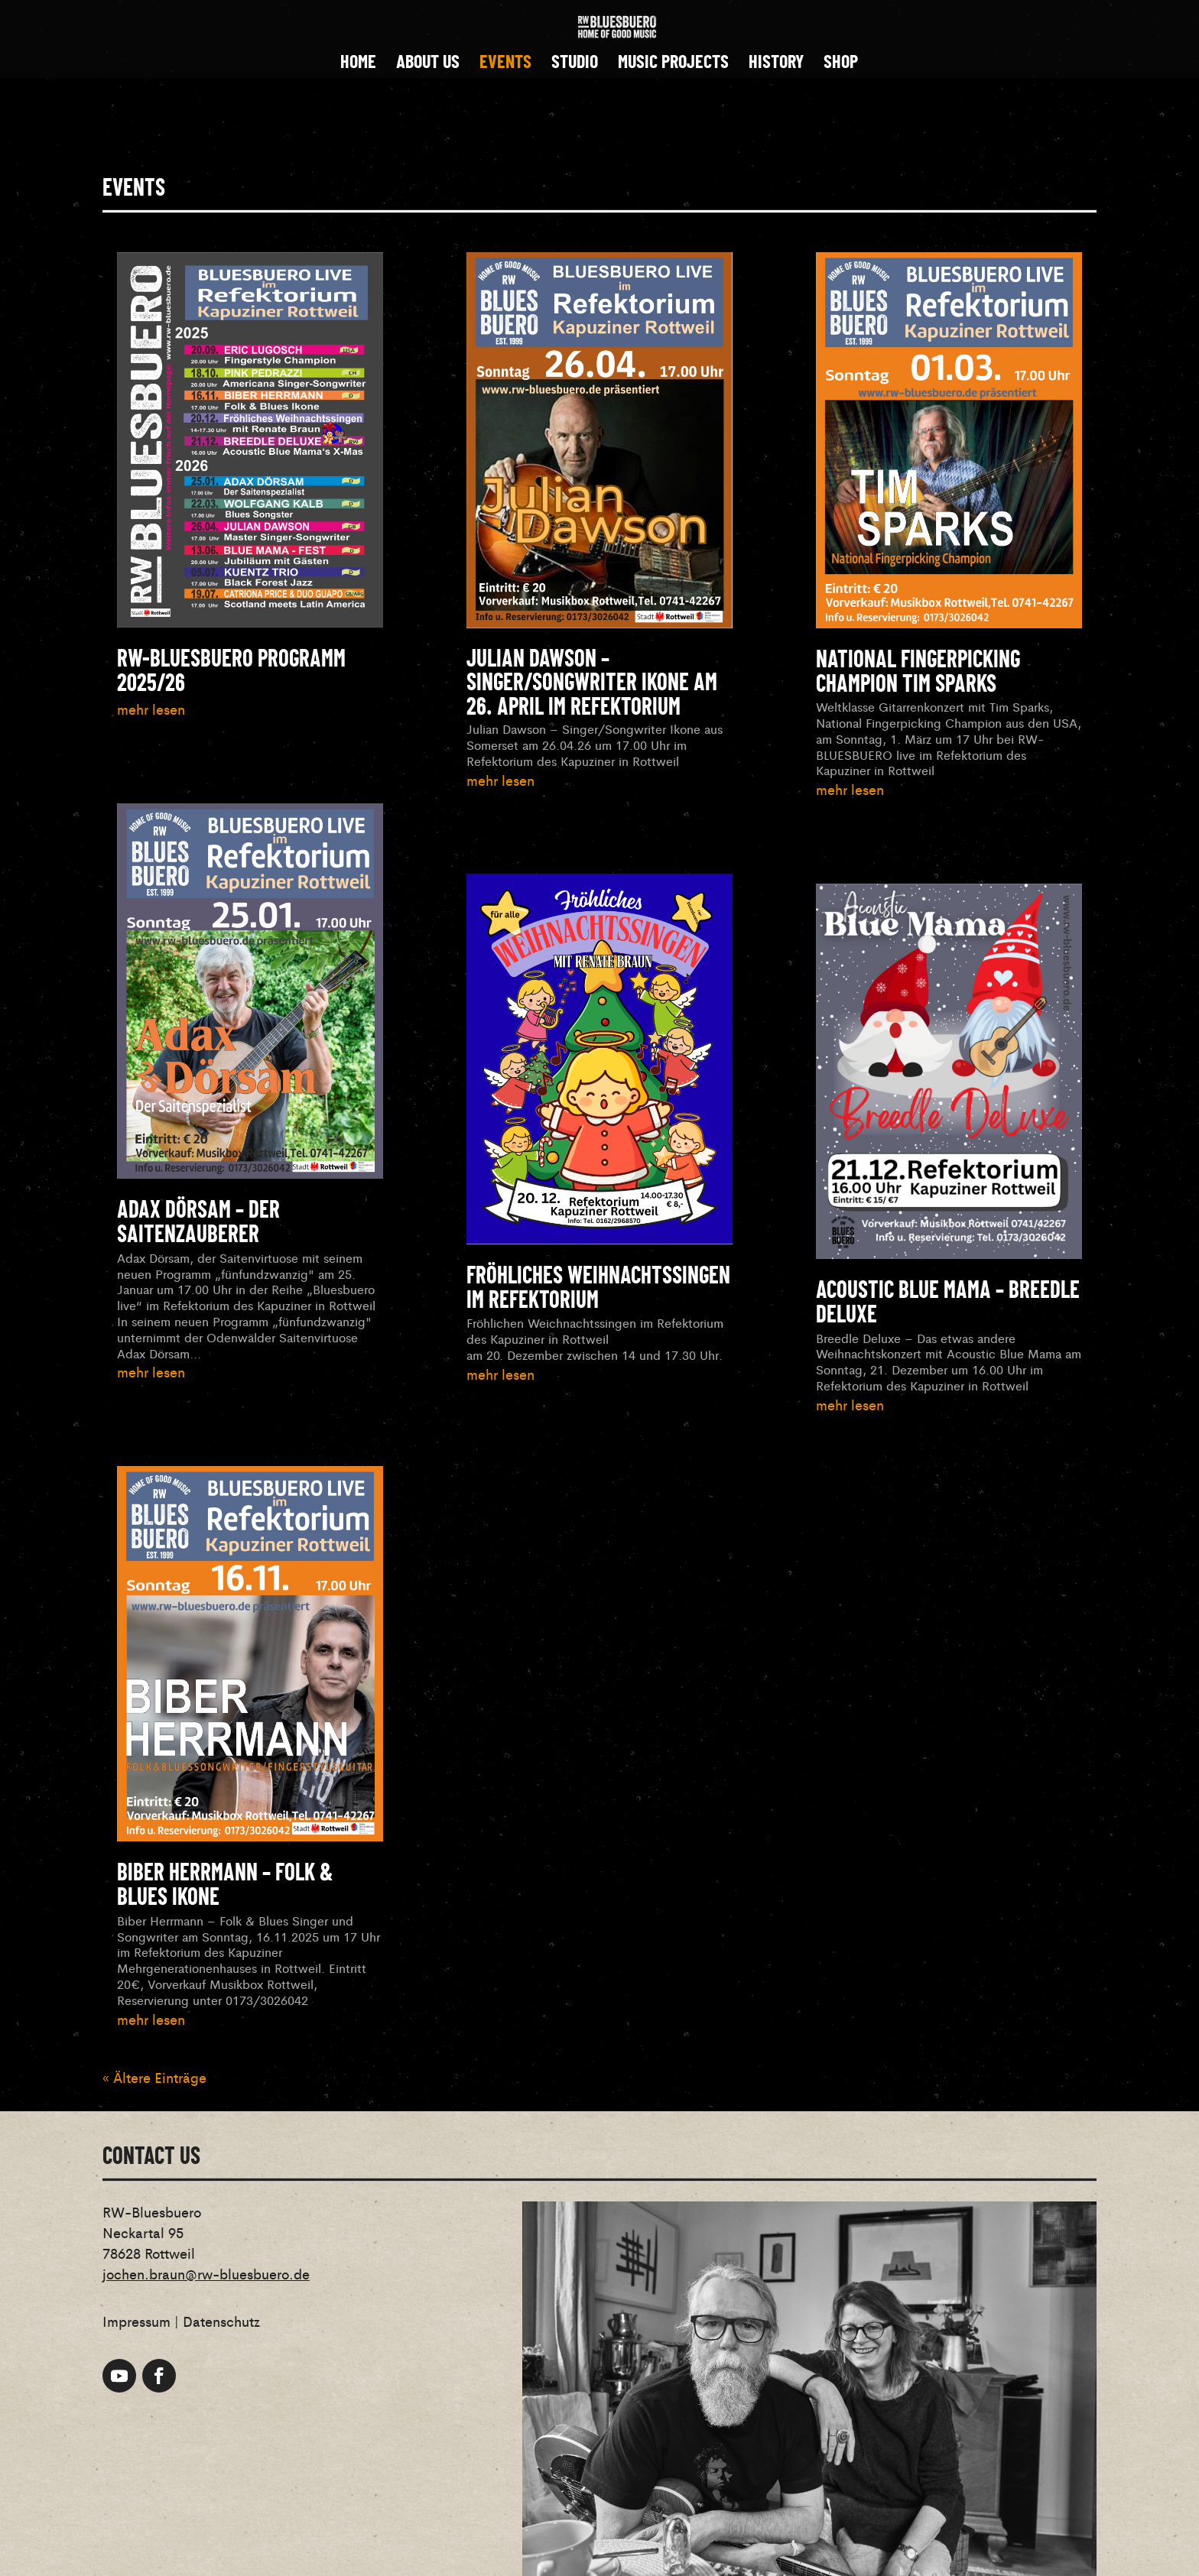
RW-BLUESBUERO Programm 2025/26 (231, 671)
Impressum (136, 2321)
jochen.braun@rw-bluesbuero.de (206, 2273)
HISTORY (776, 64)
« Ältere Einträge (154, 2077)
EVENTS (505, 64)
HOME (358, 64)
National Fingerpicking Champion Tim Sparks (918, 672)
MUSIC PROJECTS (673, 64)
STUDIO (574, 64)
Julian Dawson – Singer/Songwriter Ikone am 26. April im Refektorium (591, 683)
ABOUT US (428, 64)
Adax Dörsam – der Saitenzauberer (198, 1223)
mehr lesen (151, 709)
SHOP (841, 64)
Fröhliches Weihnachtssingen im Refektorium (598, 1288)
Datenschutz (221, 2321)
